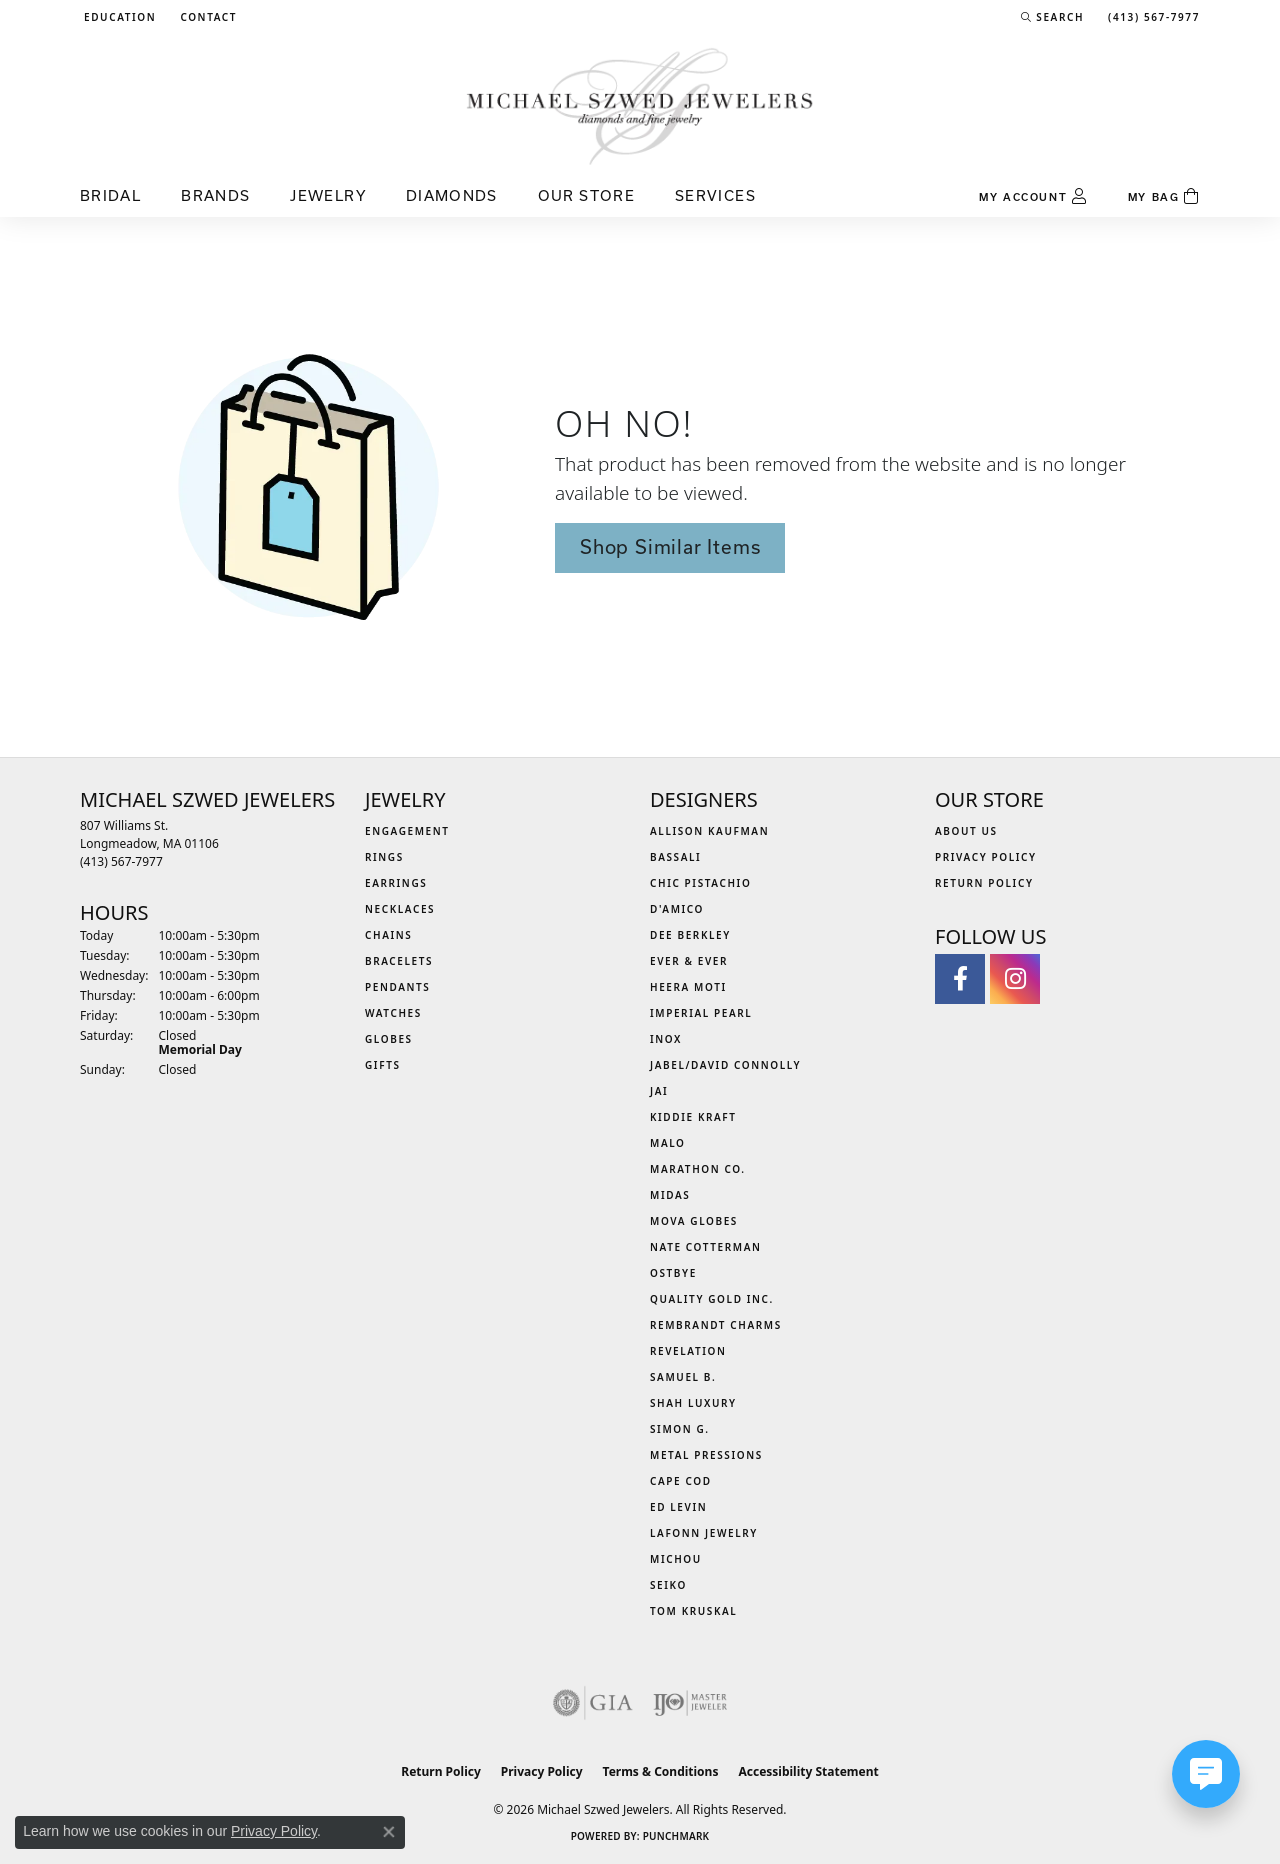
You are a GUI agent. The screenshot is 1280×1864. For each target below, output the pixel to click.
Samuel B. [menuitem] (683, 1377)
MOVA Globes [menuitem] (694, 1221)
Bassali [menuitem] (675, 857)
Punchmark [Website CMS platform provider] (676, 1836)
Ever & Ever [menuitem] (689, 961)
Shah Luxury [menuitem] (693, 1403)
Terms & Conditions (661, 1771)
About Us (966, 831)
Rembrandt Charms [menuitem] (716, 1325)
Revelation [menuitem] (688, 1351)
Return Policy (984, 883)
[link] (206, 17)
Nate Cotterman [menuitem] (706, 1247)
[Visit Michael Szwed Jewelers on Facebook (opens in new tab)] (960, 979)
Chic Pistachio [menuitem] (700, 883)
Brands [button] (215, 195)
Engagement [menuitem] (407, 831)
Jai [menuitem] (659, 1091)
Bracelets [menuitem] (399, 961)
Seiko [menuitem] (668, 1585)
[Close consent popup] (389, 1832)
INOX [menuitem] (666, 1039)
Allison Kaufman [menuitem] (709, 831)
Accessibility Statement (808, 1771)
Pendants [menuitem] (397, 987)
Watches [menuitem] (393, 1013)
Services (715, 195)
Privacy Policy (986, 857)
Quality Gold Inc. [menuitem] (712, 1299)
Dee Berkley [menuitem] (690, 935)
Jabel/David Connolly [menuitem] (725, 1065)
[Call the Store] (121, 861)
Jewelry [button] (328, 195)
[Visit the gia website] (593, 1703)
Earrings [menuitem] (396, 883)
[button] (118, 17)
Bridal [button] (110, 195)
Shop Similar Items (670, 547)
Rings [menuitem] (384, 857)
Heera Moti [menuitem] (688, 987)
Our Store (586, 195)
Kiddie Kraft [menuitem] (693, 1117)
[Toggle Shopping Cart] (1164, 197)
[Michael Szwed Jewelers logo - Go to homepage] (640, 105)
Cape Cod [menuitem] (681, 1481)
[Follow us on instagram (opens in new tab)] (1015, 979)
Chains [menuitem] (388, 935)
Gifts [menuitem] (383, 1065)
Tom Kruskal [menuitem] (693, 1611)
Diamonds (452, 195)
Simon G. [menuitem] (680, 1429)
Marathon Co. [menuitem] (698, 1169)
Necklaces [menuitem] (400, 909)
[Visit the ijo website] (690, 1703)
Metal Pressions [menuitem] (706, 1455)
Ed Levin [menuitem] (678, 1507)
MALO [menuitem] (668, 1143)
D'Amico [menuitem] (677, 909)
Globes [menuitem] (389, 1039)
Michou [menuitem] (676, 1559)
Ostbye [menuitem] (673, 1273)
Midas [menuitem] (670, 1195)
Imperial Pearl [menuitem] (701, 1013)
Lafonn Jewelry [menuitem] (704, 1533)
